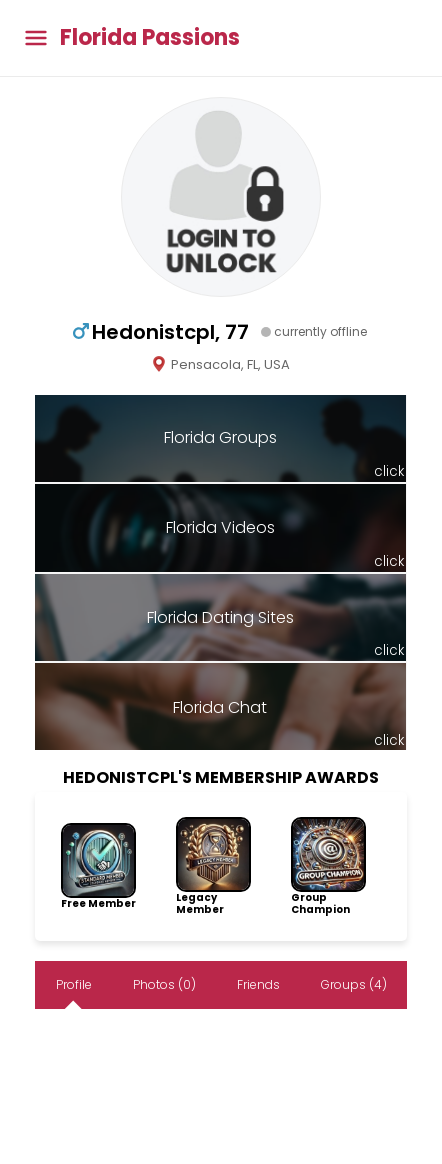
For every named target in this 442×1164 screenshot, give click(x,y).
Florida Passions (150, 38)
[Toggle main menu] (36, 38)
